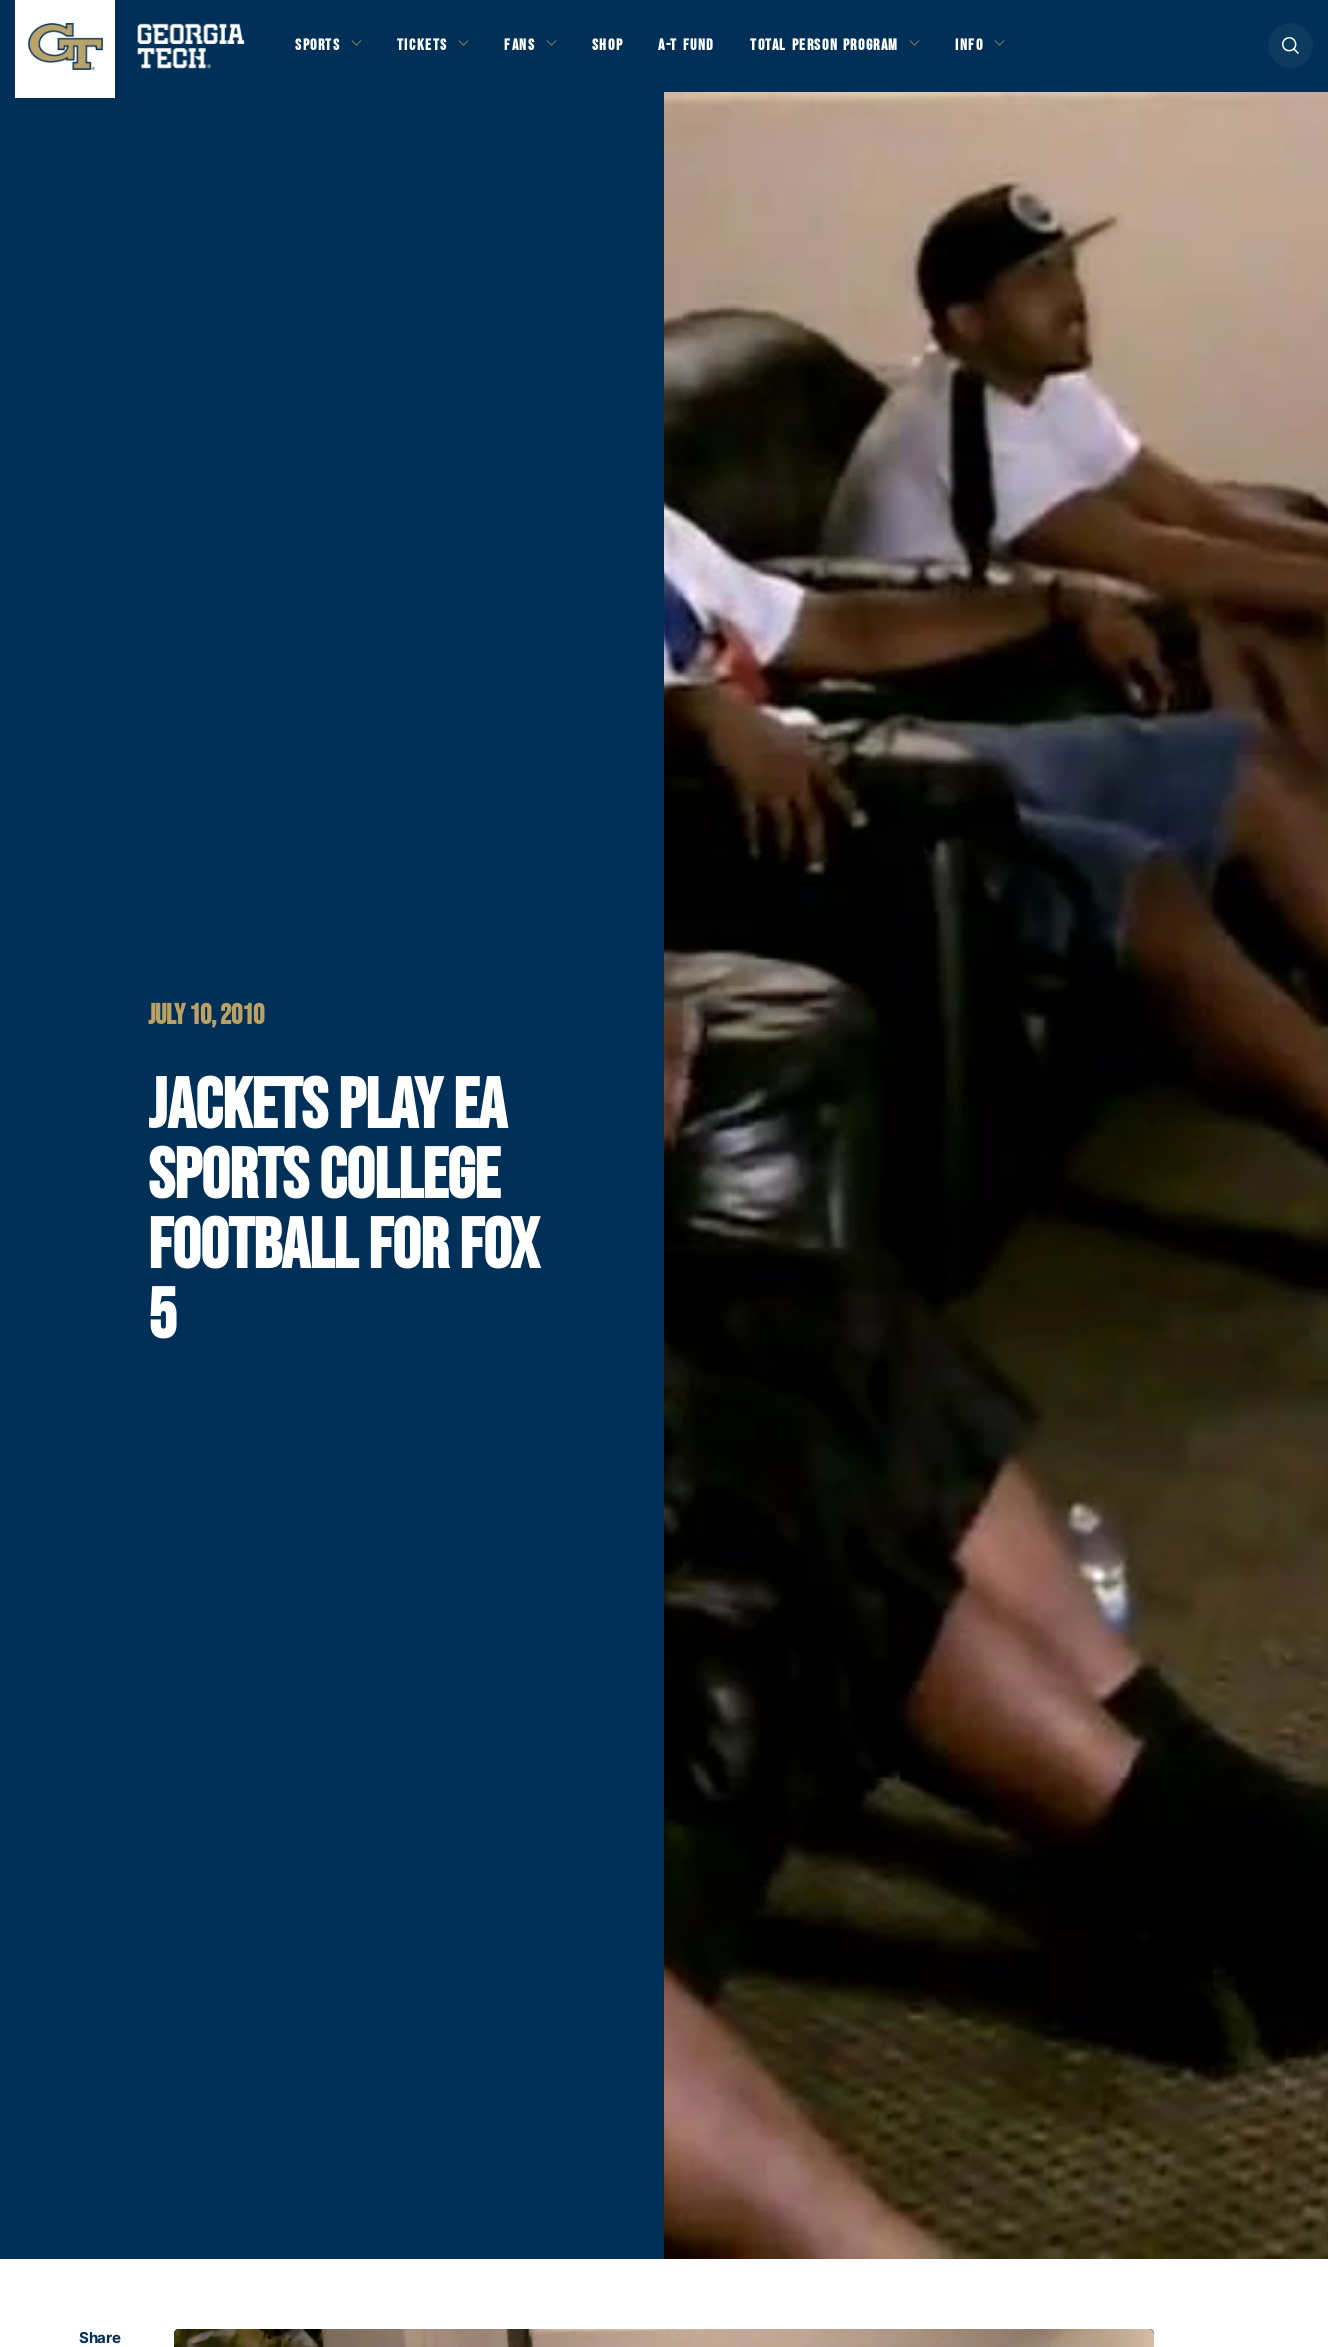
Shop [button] (620, 51)
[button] (1290, 51)
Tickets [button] (429, 51)
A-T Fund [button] (703, 51)
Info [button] (1000, 51)
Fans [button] (529, 51)
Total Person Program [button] (847, 51)
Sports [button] (319, 51)
